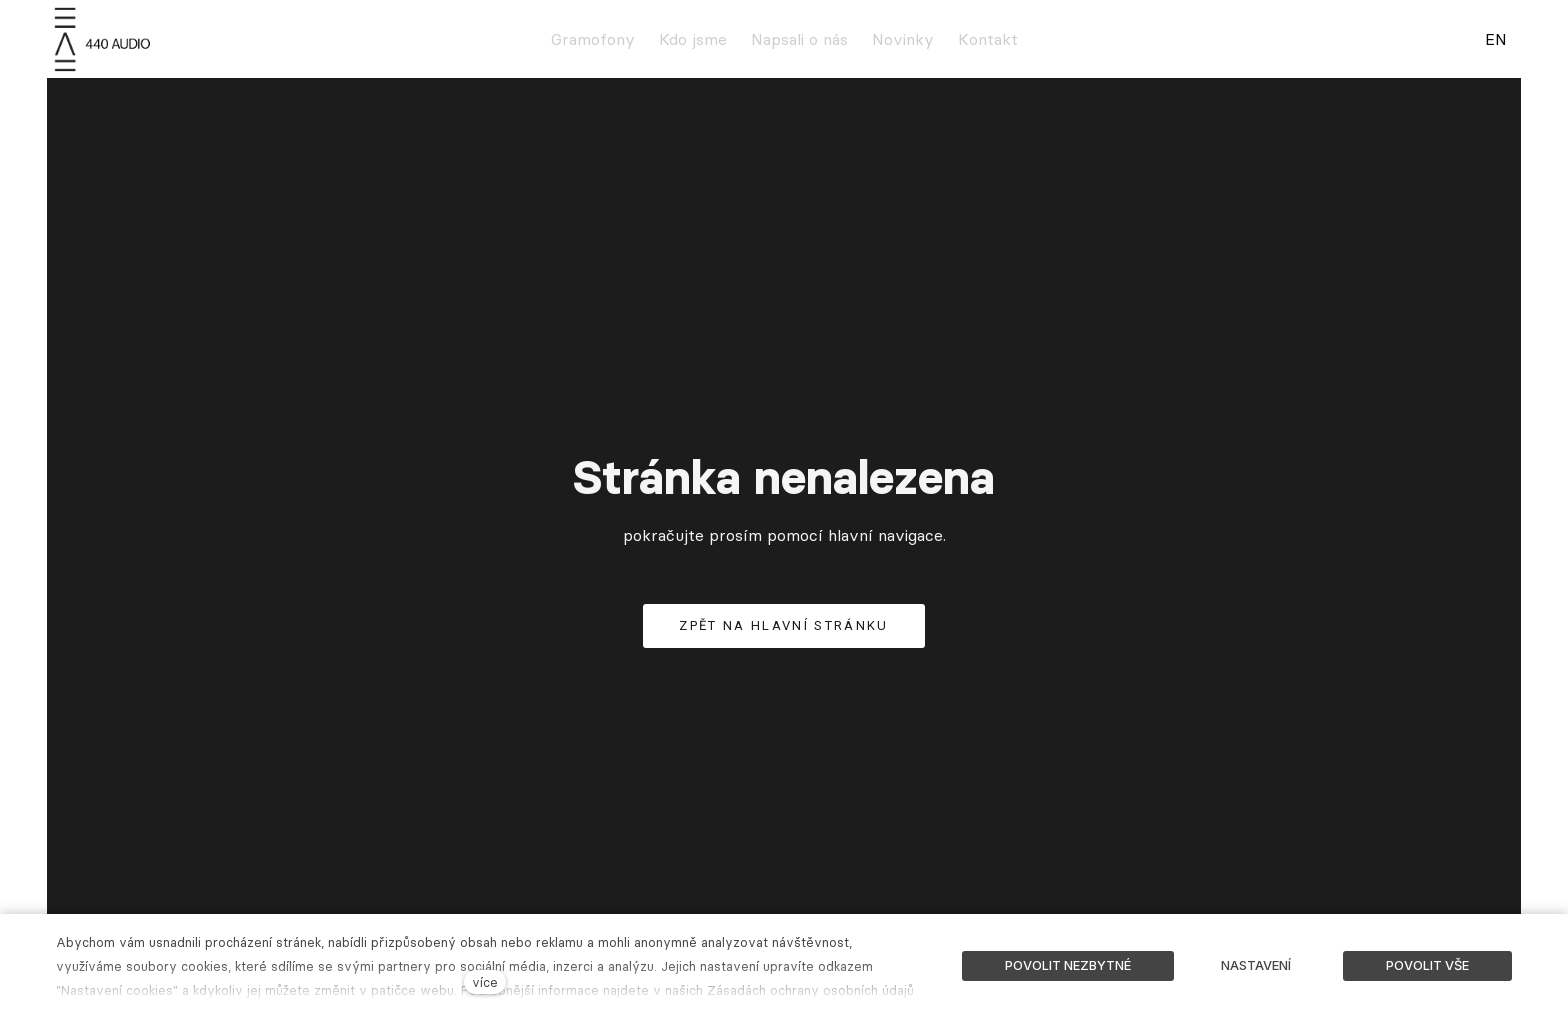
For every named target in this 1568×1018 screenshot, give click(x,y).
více (485, 982)
